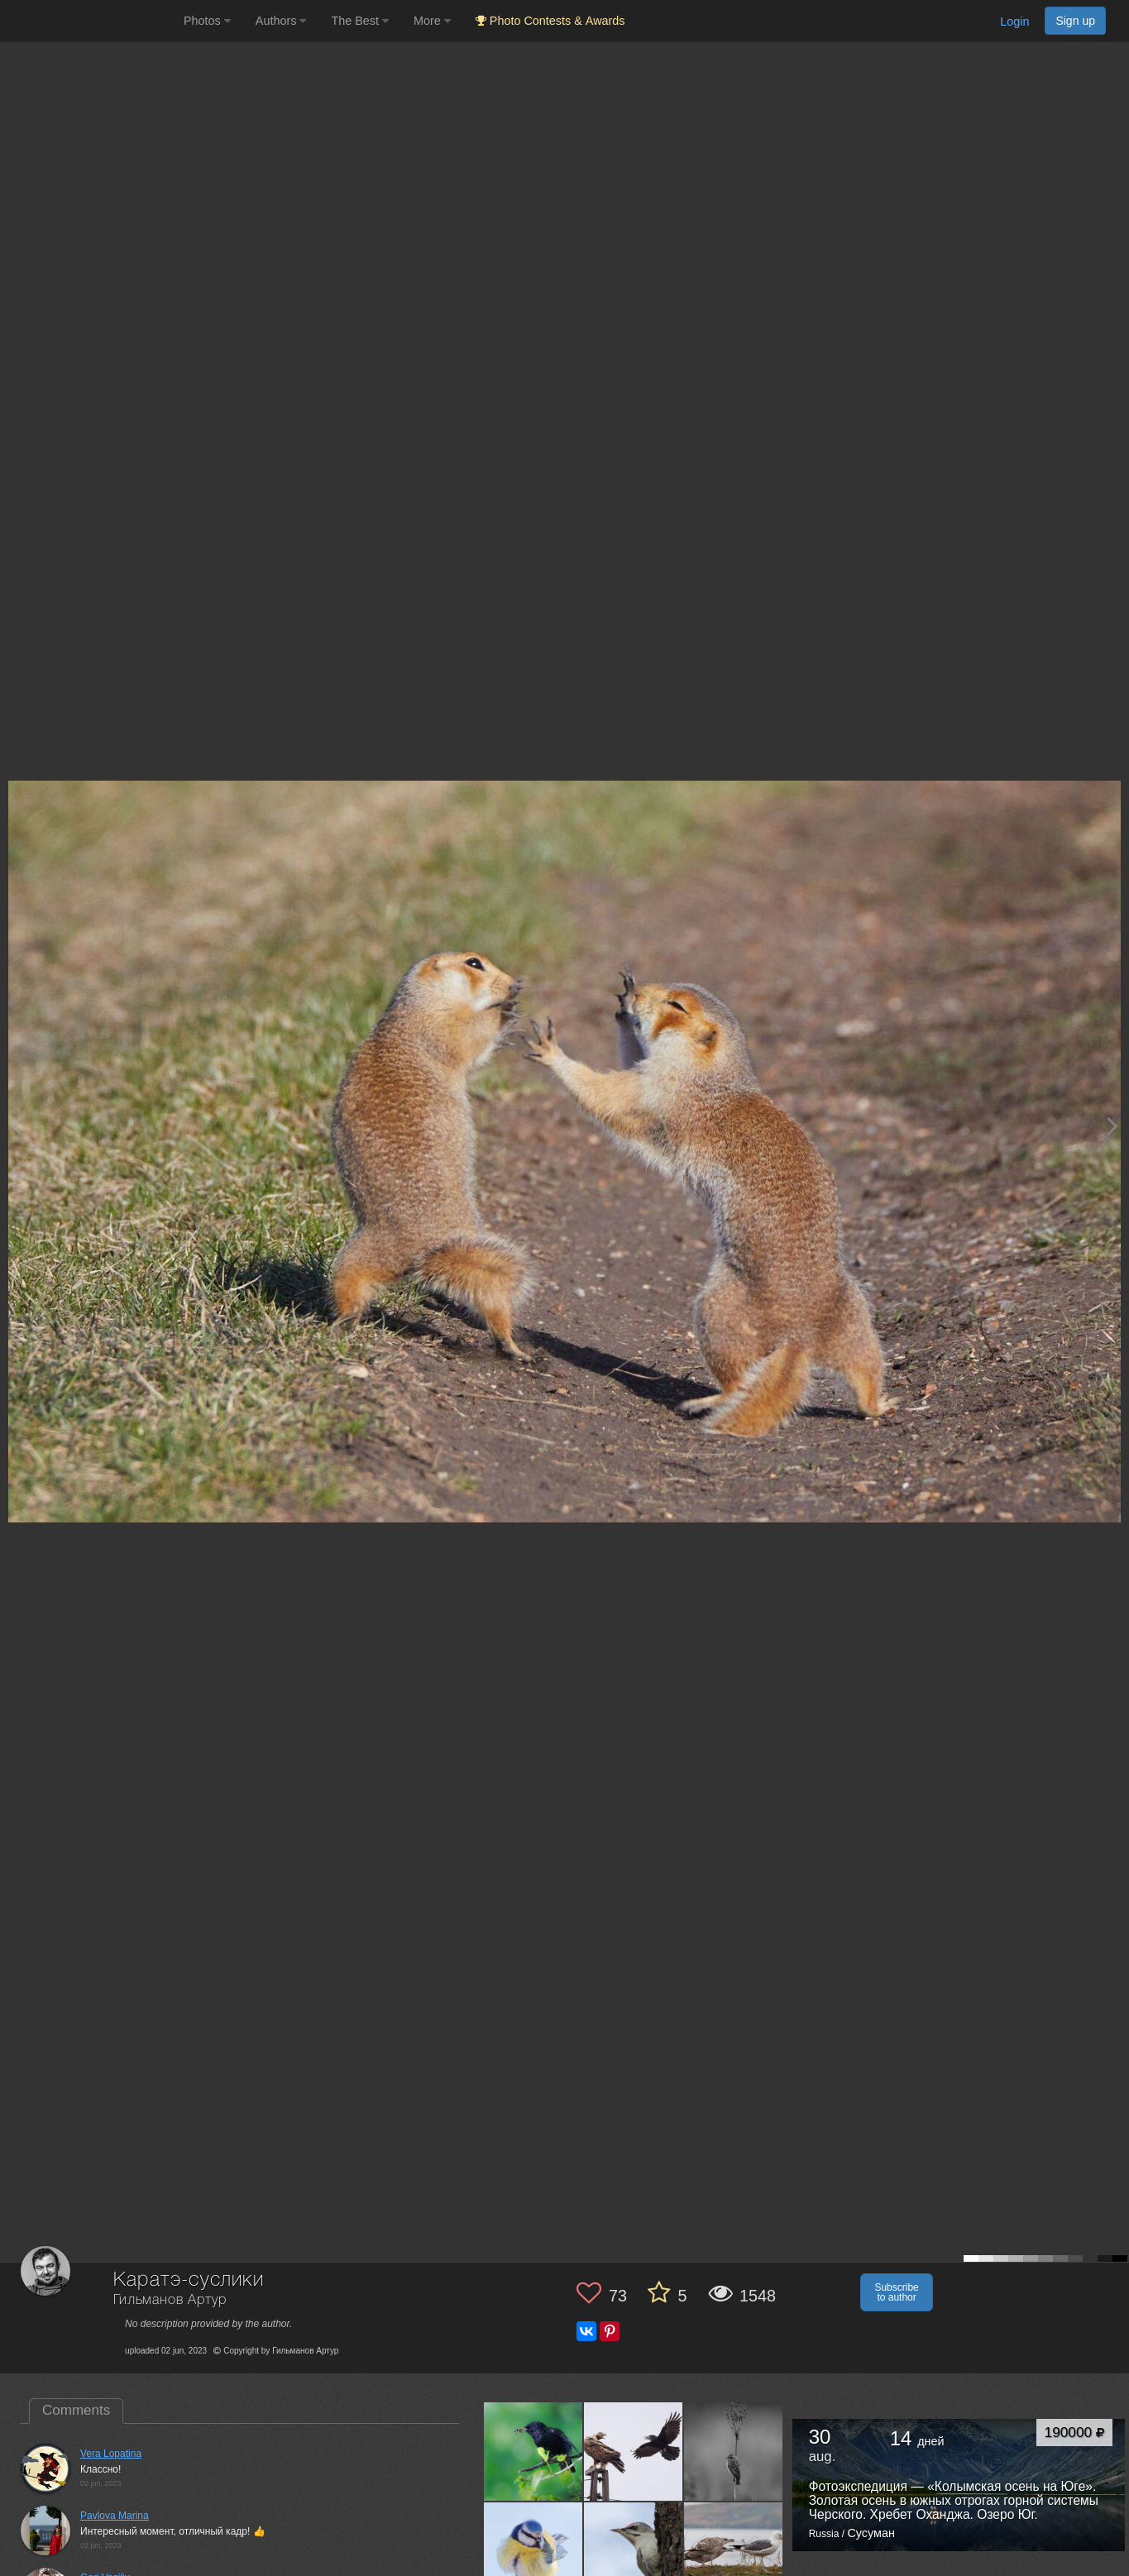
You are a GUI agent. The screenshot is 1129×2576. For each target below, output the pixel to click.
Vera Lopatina (110, 2453)
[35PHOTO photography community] (90, 21)
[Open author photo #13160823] (733, 2451)
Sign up (1075, 20)
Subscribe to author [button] (896, 2292)
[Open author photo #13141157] (533, 2551)
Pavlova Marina (114, 2515)
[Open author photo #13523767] (633, 2451)
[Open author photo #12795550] (633, 2551)
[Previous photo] (16, 1126)
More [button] (432, 20)
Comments (76, 2410)
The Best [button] (360, 20)
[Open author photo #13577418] (533, 2451)
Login (1014, 21)
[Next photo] (1112, 1126)
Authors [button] (281, 20)
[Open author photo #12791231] (733, 2551)
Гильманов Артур (170, 2300)
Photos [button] (207, 20)
